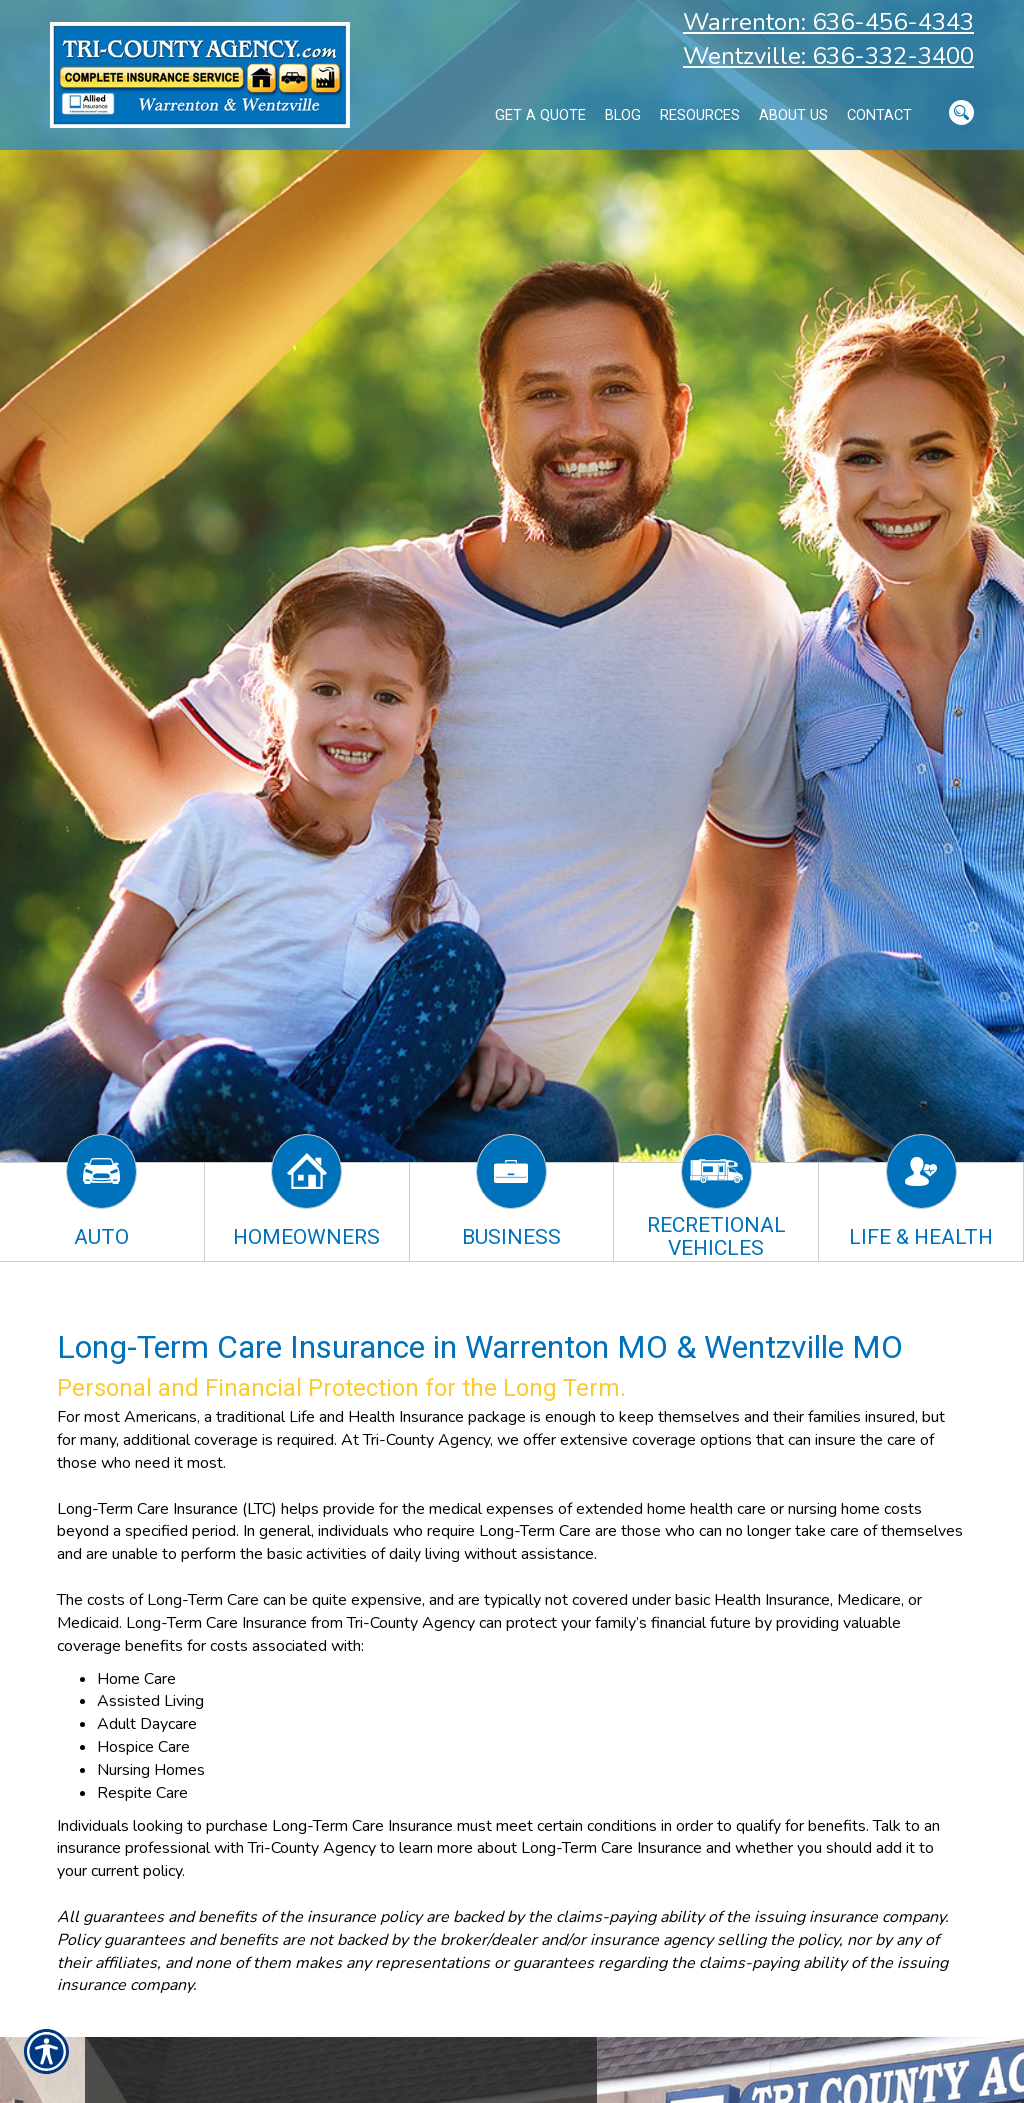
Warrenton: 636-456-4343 (828, 22)
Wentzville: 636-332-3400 (828, 56)
